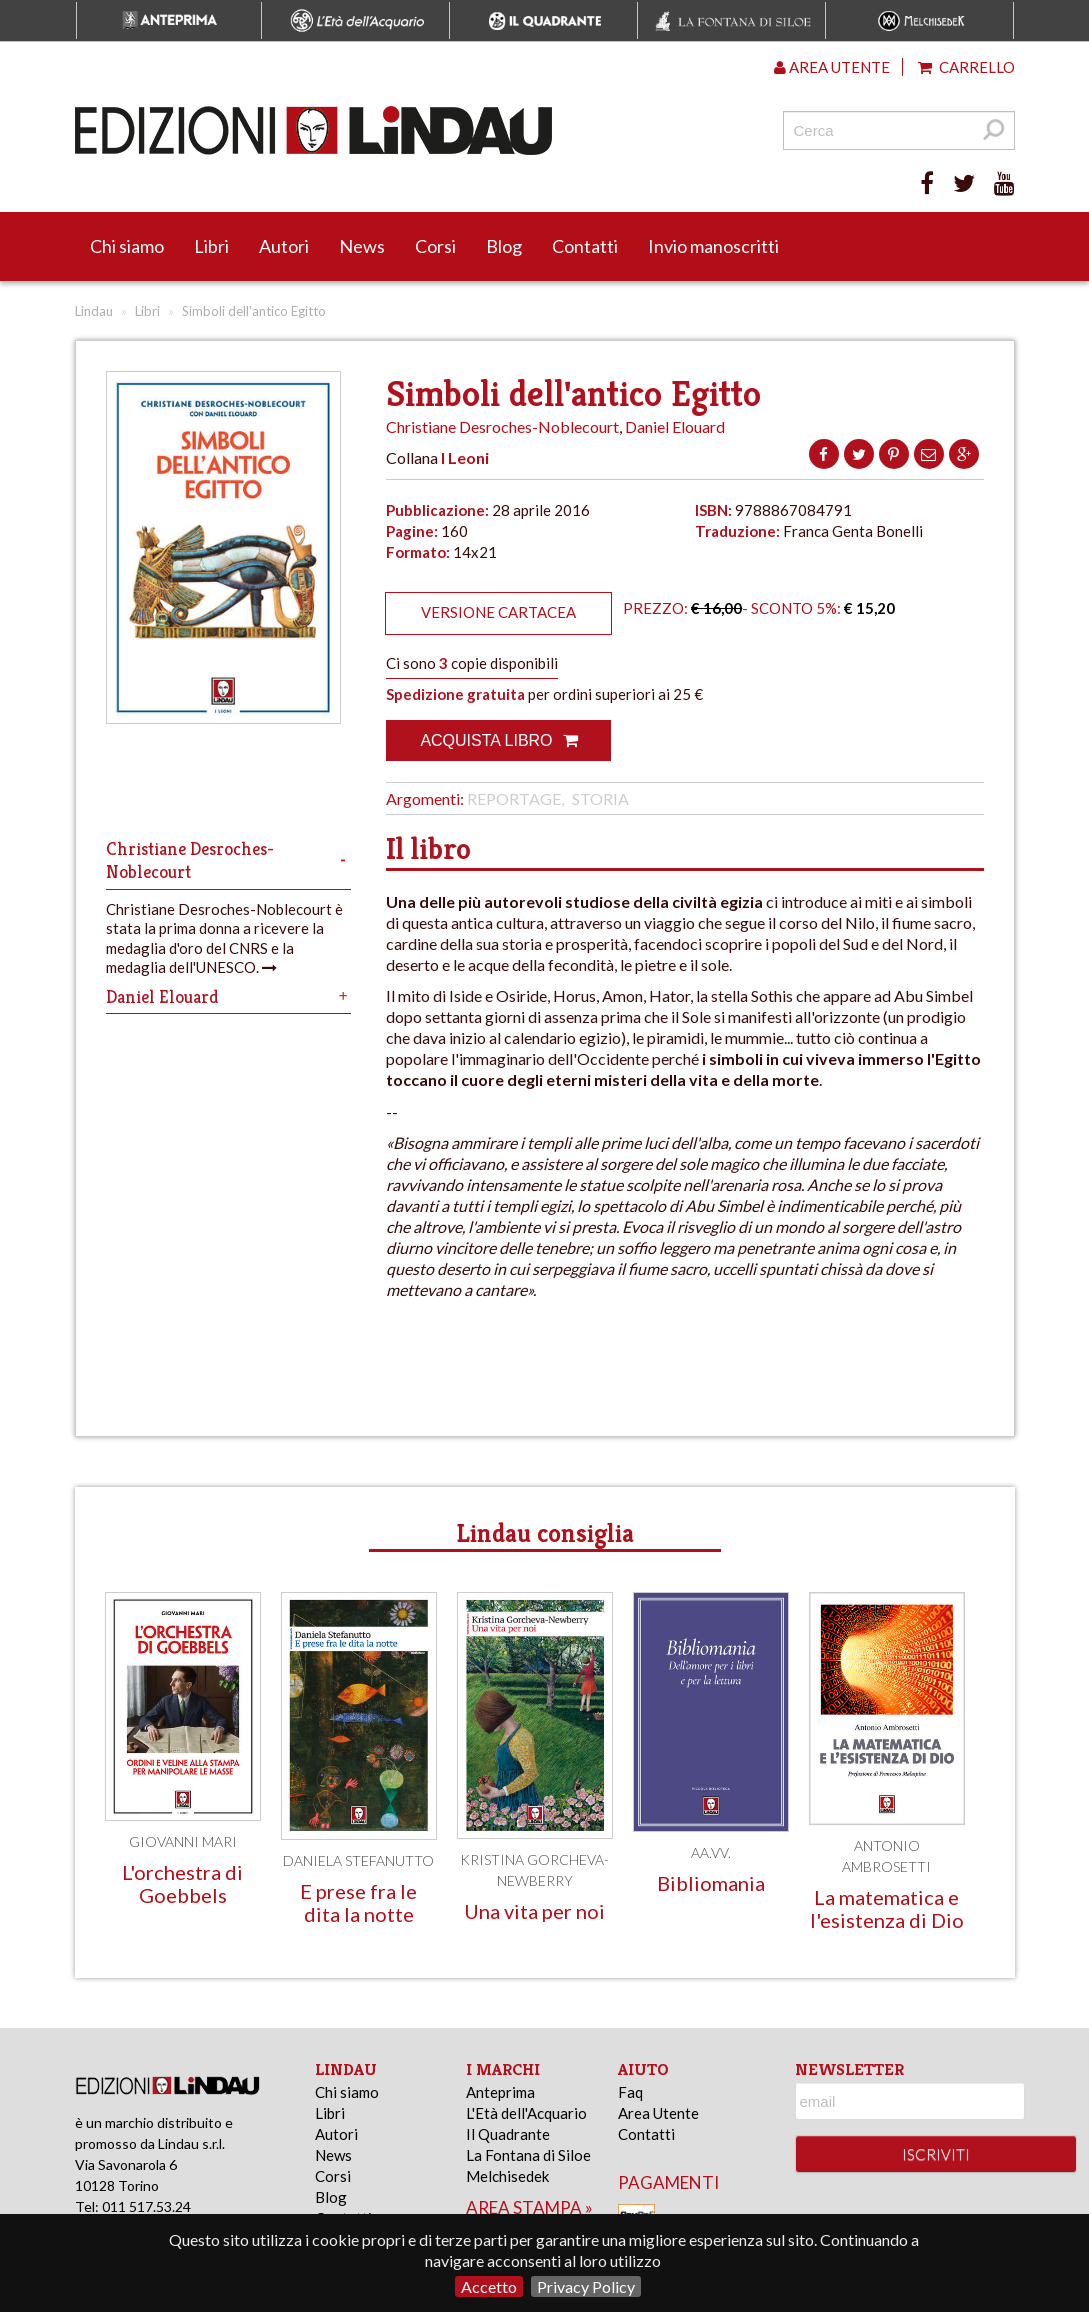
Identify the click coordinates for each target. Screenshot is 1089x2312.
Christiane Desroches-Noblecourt (502, 426)
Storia (600, 798)
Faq (630, 2092)
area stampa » (529, 2207)
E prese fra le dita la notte (358, 1902)
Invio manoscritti (713, 246)
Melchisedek (507, 2176)
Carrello (966, 67)
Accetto (489, 2286)
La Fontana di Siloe (528, 2155)
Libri (211, 246)
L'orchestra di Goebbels (182, 1883)
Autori (284, 246)
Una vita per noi (534, 1911)
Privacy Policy (586, 2286)
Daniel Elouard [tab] (229, 996)
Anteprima (500, 2092)
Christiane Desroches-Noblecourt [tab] (229, 860)
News (362, 246)
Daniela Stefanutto (358, 1860)
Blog (504, 246)
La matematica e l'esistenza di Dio (887, 1908)
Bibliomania (711, 1883)
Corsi (435, 246)
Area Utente (658, 2113)
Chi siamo (127, 246)
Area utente (832, 67)
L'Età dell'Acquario (526, 2113)
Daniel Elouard (675, 426)
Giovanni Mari (183, 1841)
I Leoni (465, 457)
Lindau (94, 311)
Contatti (585, 246)
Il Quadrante (508, 2134)
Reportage (514, 798)
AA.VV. (711, 1852)
